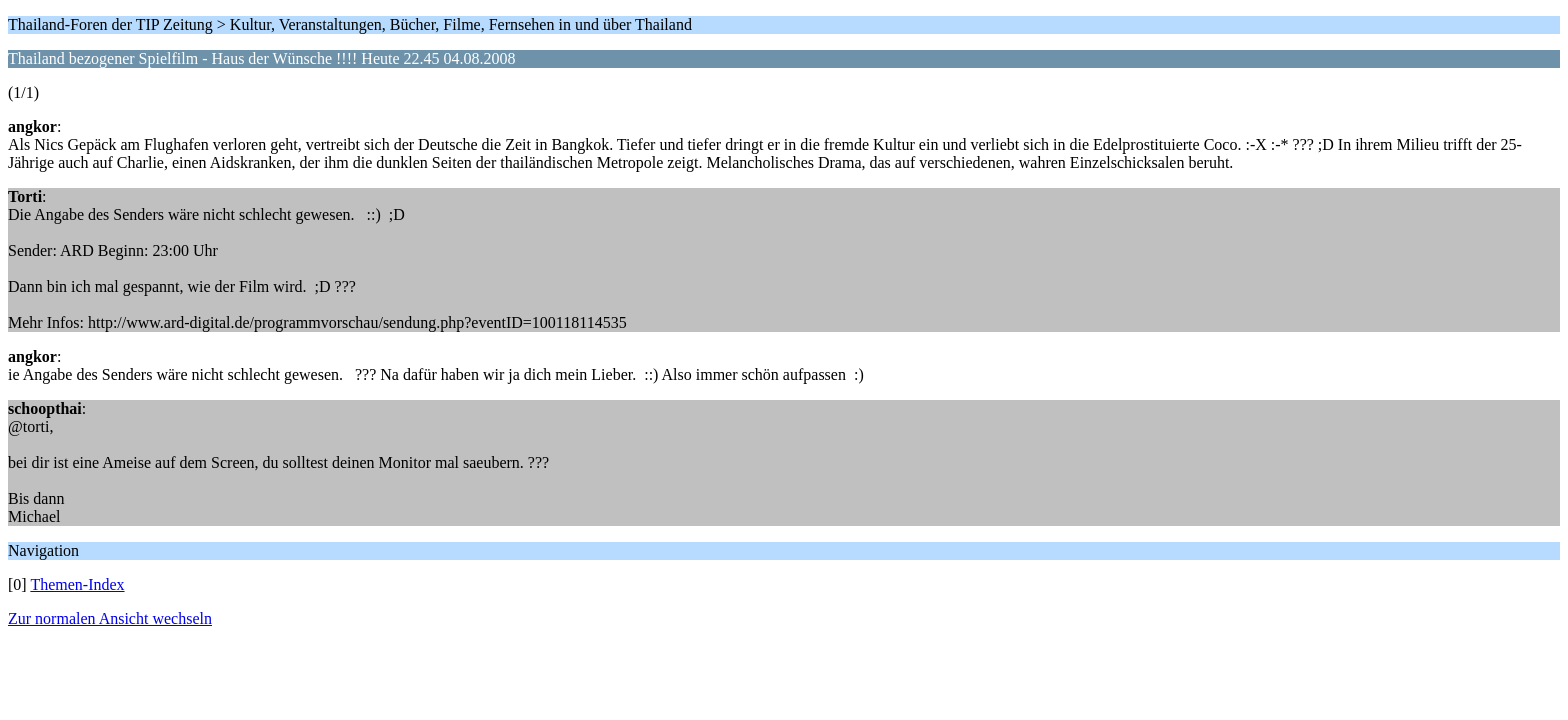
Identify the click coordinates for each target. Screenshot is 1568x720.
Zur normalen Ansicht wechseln (110, 618)
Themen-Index (77, 584)
